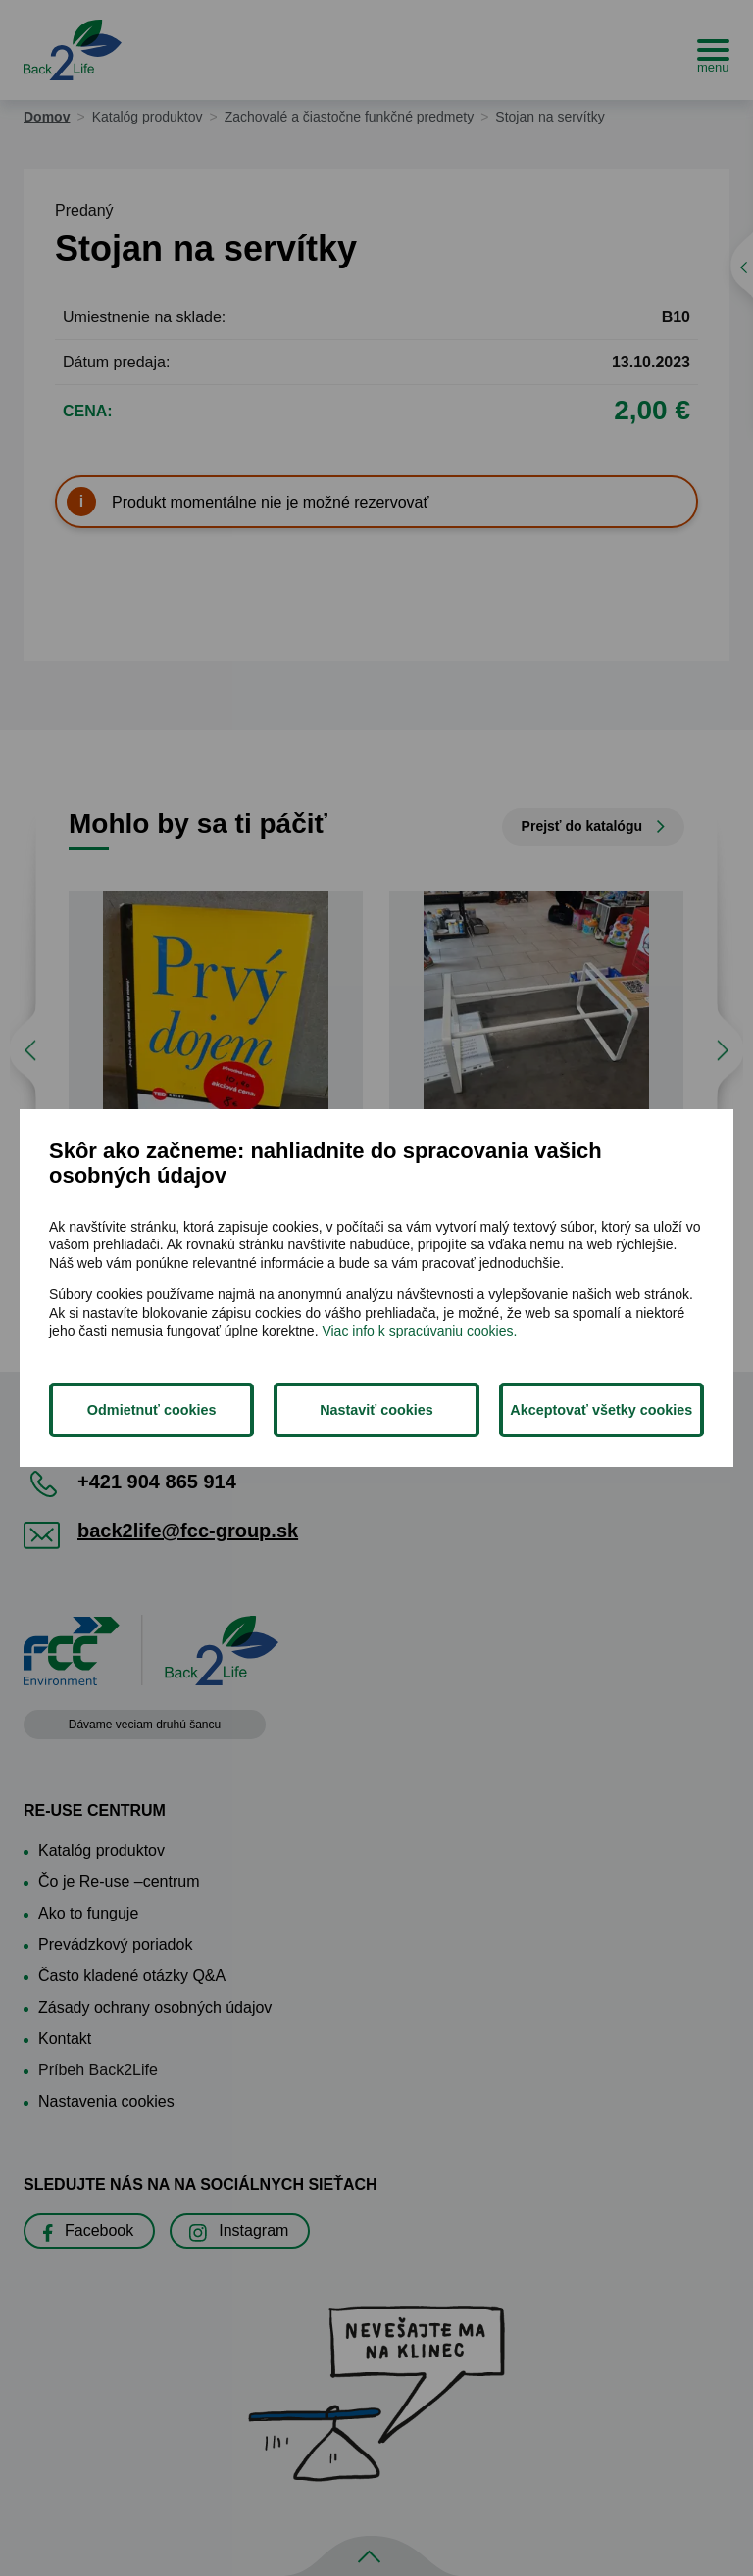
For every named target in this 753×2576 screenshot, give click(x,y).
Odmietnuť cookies (152, 1410)
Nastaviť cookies (376, 1410)
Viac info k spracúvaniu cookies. (419, 1330)
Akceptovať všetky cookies (601, 1410)
